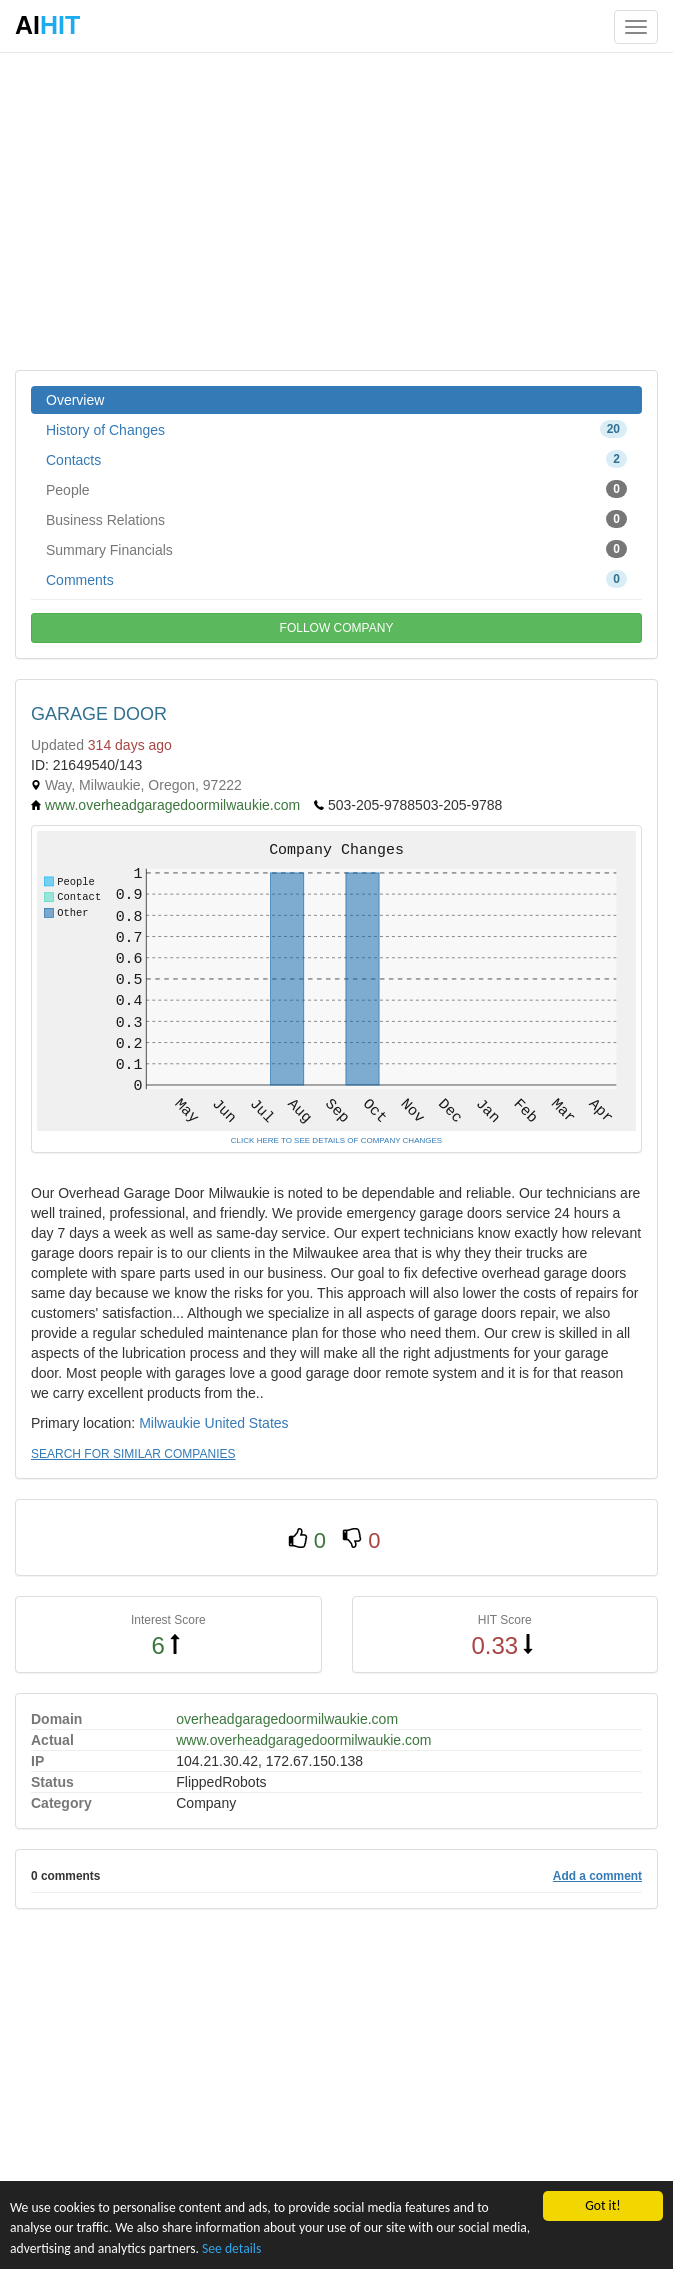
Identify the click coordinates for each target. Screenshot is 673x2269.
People (336, 489)
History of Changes (336, 429)
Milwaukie (169, 1423)
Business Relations (336, 519)
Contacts (336, 459)
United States (247, 1423)
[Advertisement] (336, 210)
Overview (75, 400)
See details (231, 2248)
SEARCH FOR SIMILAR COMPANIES (133, 1454)
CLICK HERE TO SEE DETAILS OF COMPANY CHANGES (336, 1140)
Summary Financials (336, 549)
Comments (336, 579)
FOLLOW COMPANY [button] (337, 628)
